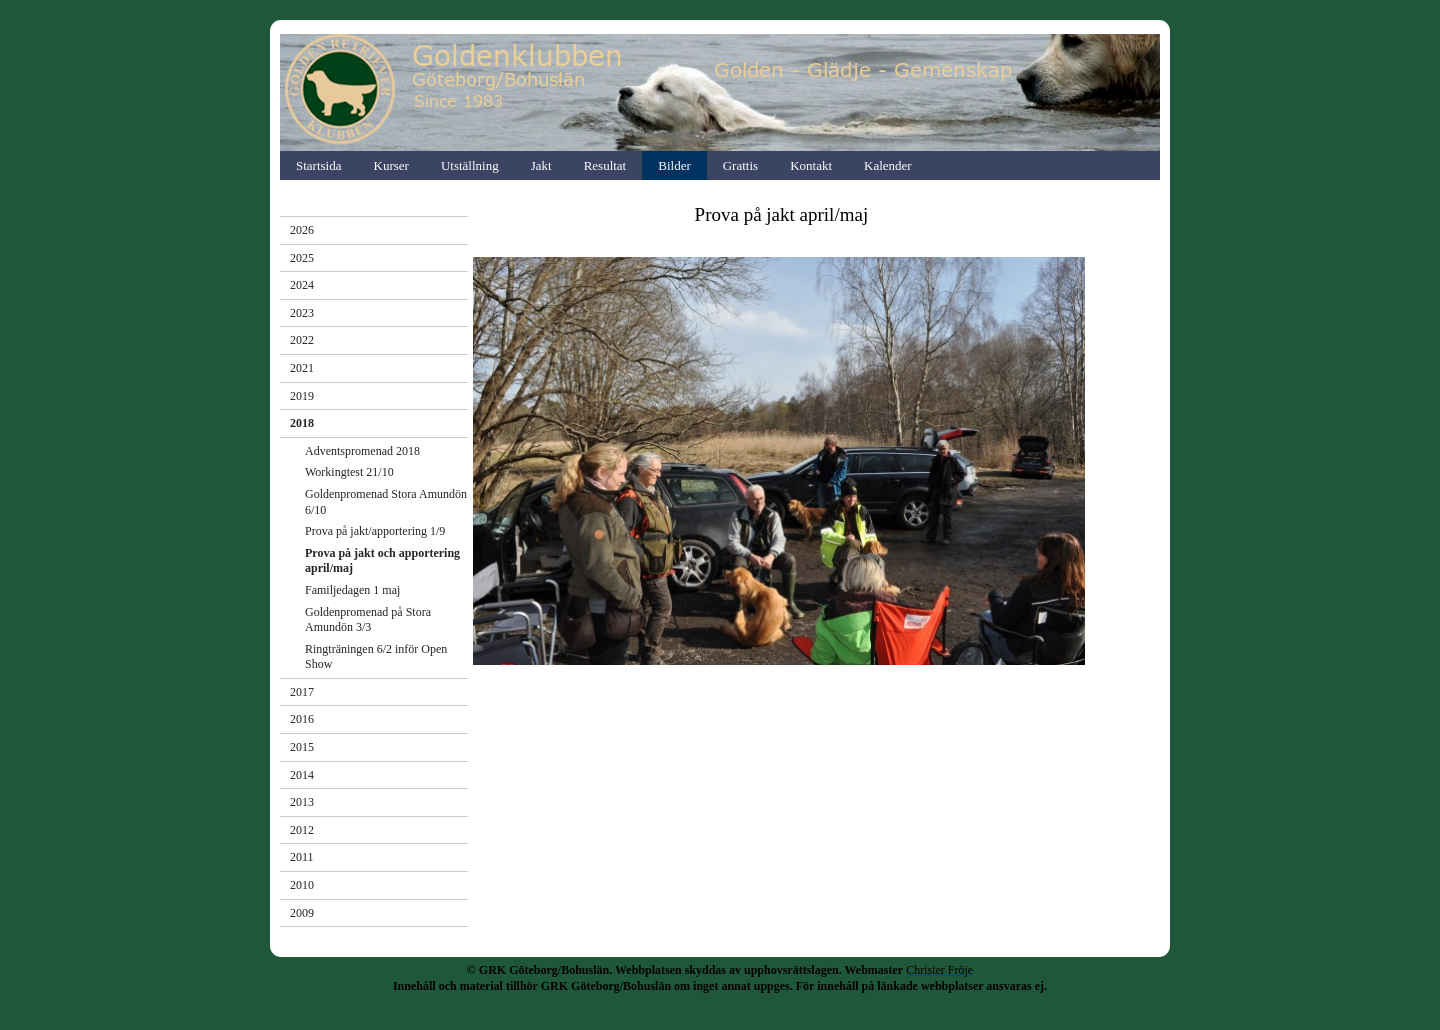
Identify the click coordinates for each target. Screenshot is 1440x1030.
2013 (302, 802)
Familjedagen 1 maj (352, 590)
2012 (302, 830)
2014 (302, 775)
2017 (302, 692)
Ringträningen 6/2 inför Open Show (376, 657)
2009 (302, 913)
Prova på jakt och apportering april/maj (382, 561)
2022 (302, 340)
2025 (302, 258)
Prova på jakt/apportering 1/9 (375, 531)
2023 (302, 313)
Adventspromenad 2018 (362, 451)
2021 (302, 368)
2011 (302, 857)
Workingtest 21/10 (349, 472)
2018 (302, 423)
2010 (302, 885)
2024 (302, 285)
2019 (302, 396)
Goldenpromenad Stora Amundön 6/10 (386, 502)
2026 (302, 230)
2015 (302, 747)
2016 (302, 719)
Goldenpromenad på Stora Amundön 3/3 (368, 620)
